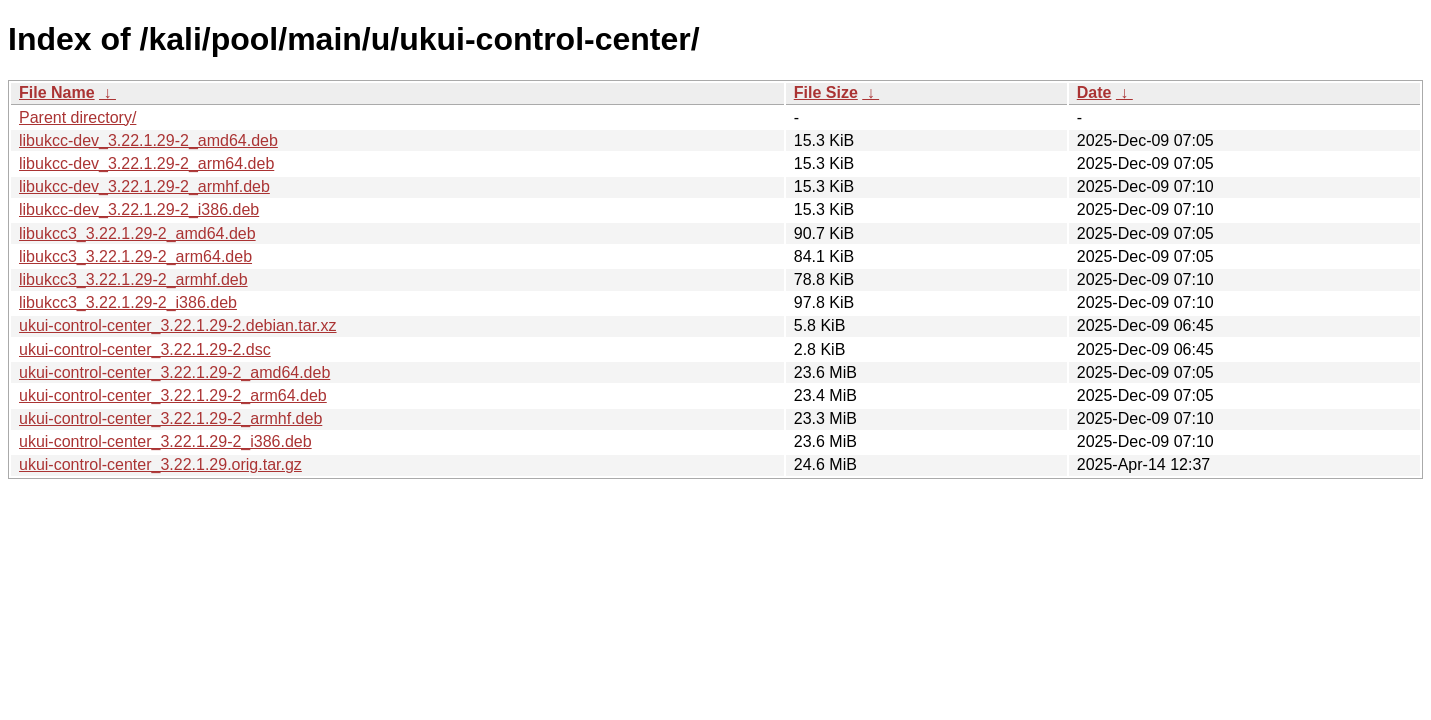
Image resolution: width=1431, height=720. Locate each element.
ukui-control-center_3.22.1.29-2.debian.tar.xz (178, 325)
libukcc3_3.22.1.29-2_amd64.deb (137, 233)
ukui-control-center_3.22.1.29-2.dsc (145, 349)
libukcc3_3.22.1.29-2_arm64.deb (135, 256)
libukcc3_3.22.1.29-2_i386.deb (128, 302)
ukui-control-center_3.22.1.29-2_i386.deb (165, 441)
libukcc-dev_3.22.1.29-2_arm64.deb (146, 163)
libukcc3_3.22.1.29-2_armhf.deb (133, 279)
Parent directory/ (77, 117)
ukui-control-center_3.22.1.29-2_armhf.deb (170, 418)
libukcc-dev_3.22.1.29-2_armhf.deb (144, 186)
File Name (57, 92)
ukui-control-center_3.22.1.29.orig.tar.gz (160, 464)
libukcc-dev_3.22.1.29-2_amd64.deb (148, 140)
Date (1094, 92)
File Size (826, 92)
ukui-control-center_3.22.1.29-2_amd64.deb (174, 372)
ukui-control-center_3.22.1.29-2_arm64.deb (173, 395)
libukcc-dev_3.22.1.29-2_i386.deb (139, 209)
